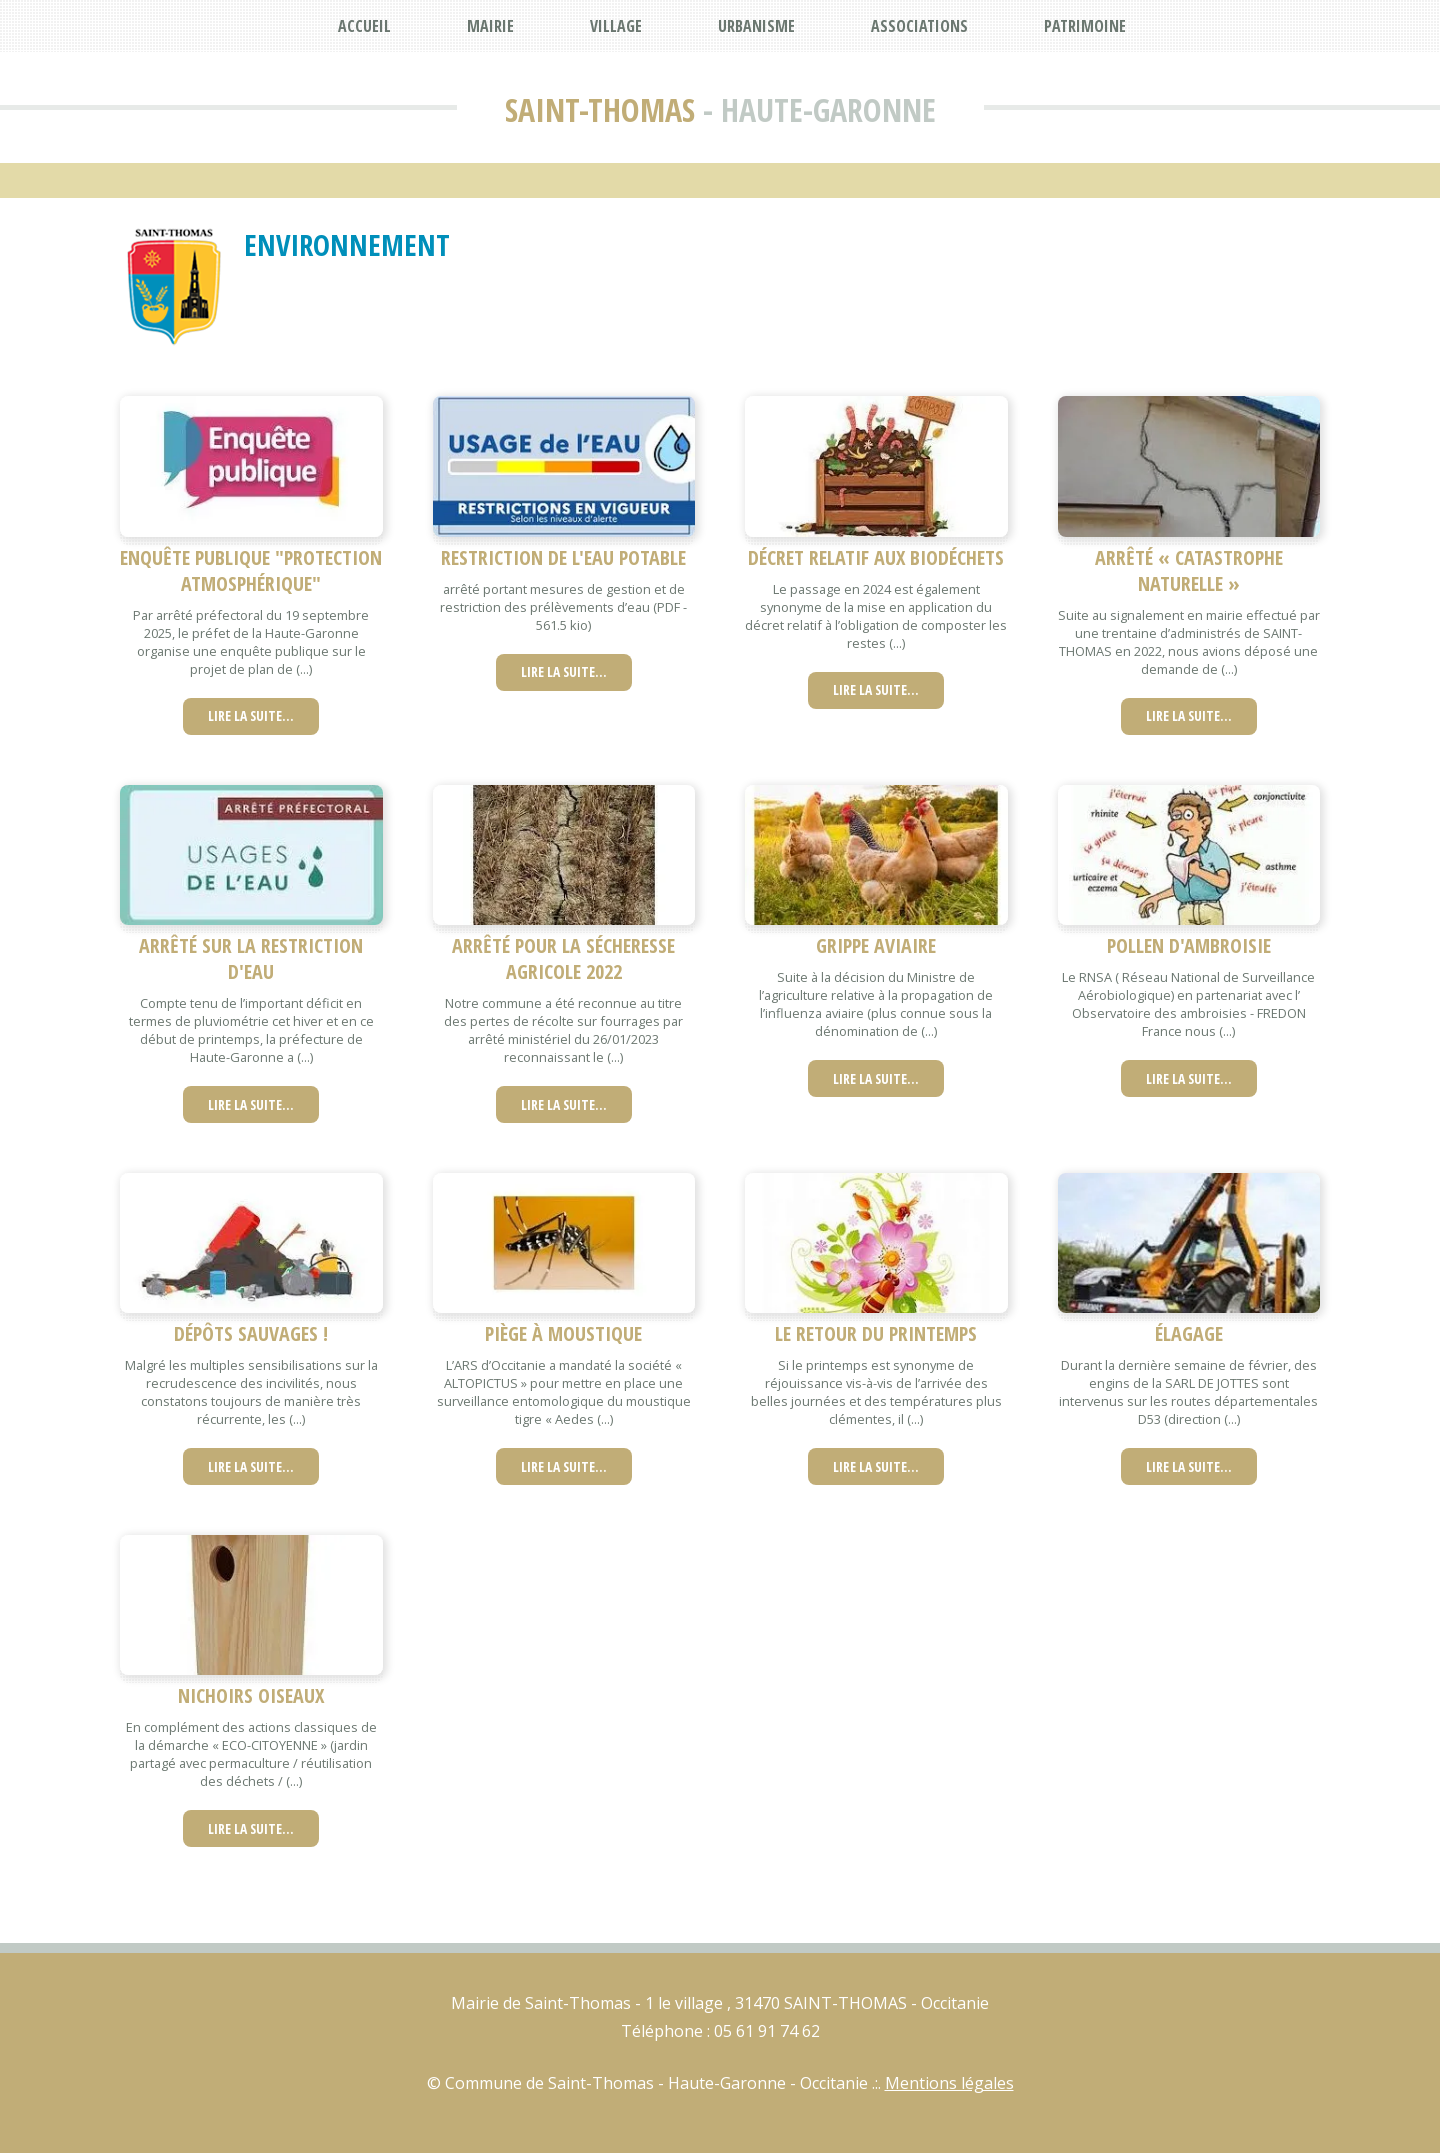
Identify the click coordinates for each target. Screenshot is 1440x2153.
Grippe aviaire (876, 945)
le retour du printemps (876, 1333)
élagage (1189, 1333)
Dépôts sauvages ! (251, 1333)
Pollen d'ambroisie (1189, 945)
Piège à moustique (563, 1333)
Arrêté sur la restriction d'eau (251, 958)
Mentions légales (949, 2083)
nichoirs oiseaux (251, 1695)
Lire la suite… (251, 715)
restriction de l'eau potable (563, 557)
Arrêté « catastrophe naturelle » (1189, 570)
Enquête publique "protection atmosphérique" (251, 570)
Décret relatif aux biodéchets (876, 557)
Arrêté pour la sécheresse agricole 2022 (563, 958)
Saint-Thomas (600, 109)
